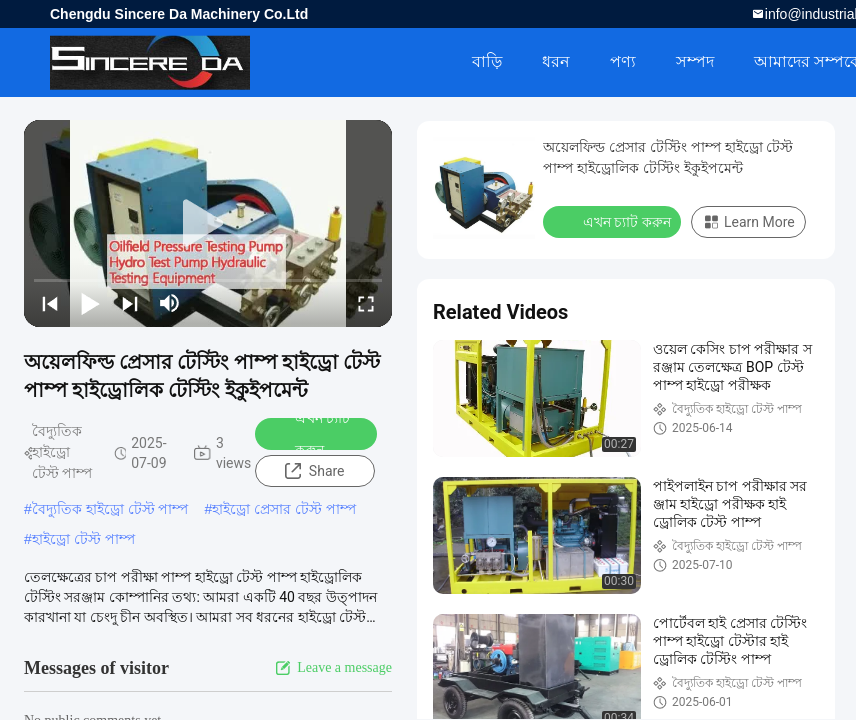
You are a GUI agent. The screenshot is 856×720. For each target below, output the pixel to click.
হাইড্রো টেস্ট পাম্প (83, 539)
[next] (130, 303)
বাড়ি (487, 61)
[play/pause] (90, 303)
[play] (208, 224)
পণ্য (623, 61)
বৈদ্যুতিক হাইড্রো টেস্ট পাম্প (110, 509)
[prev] (50, 303)
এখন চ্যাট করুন (309, 434)
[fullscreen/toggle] (366, 303)
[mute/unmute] (170, 303)
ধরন (556, 61)
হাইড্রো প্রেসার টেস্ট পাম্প (284, 509)
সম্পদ (695, 61)
